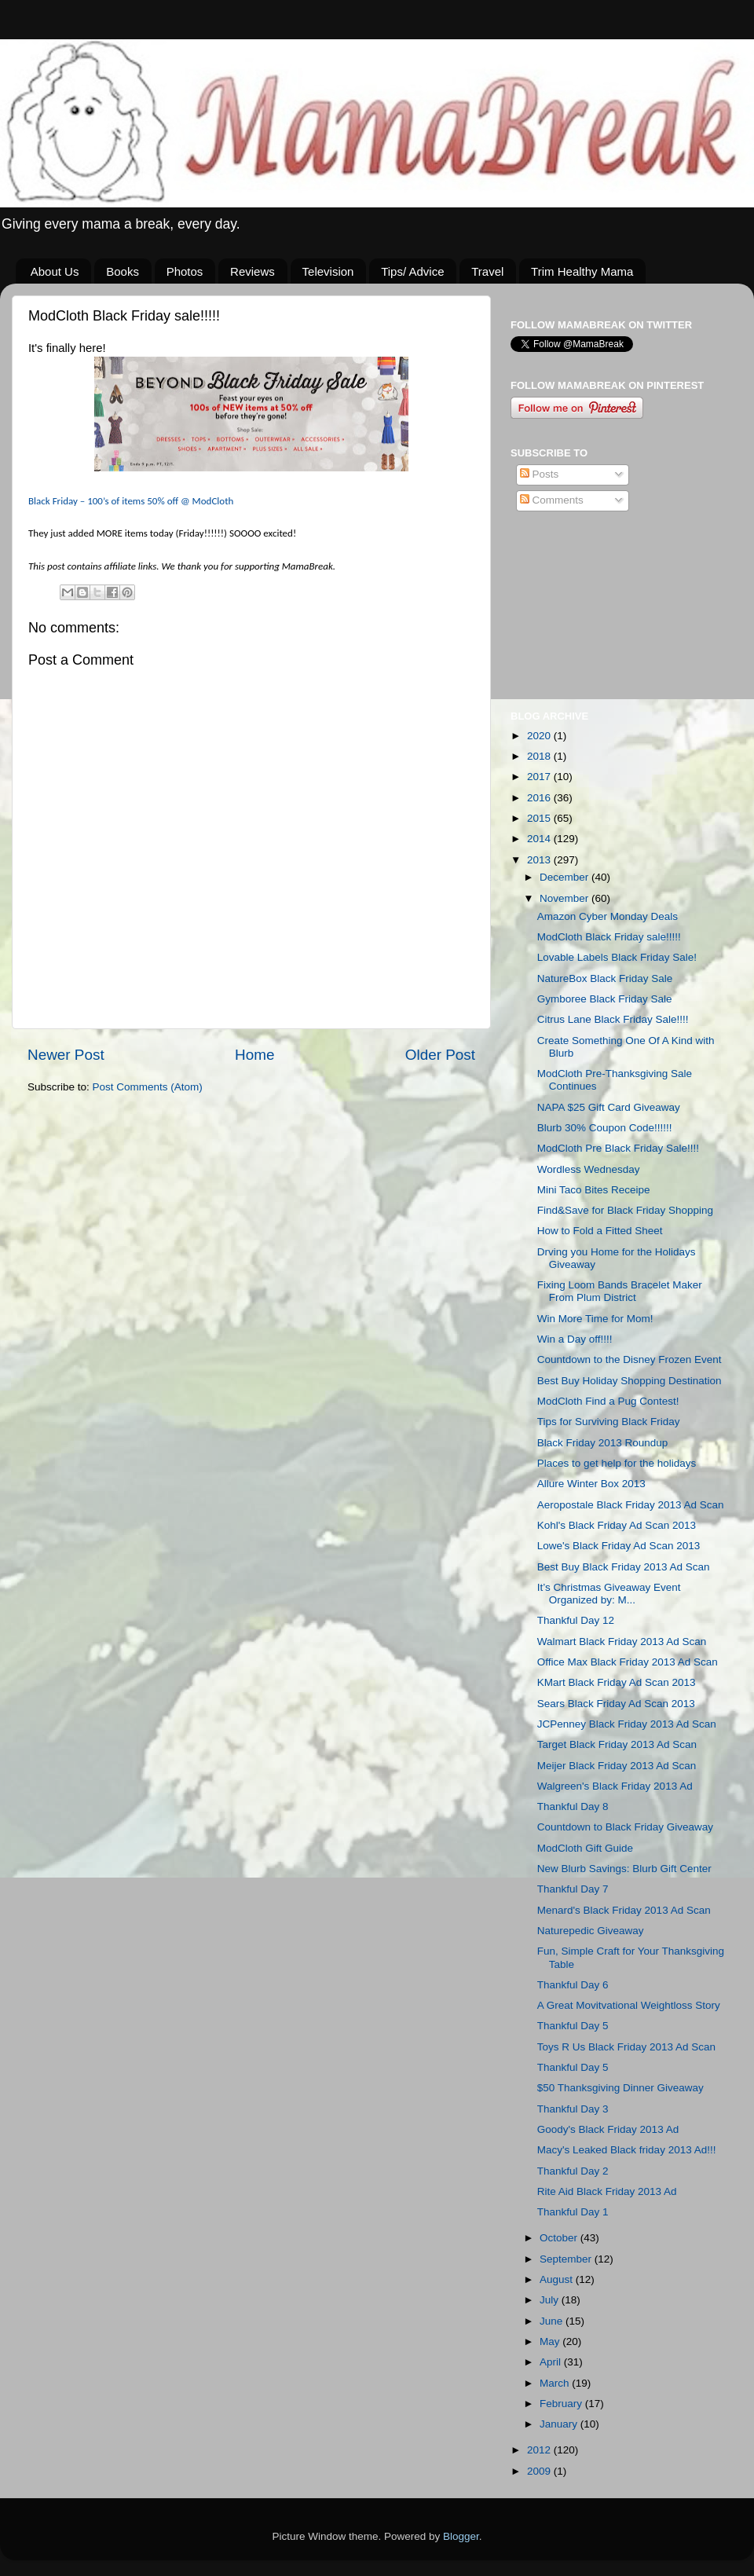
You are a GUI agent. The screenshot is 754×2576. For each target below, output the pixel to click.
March (556, 2383)
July (551, 2300)
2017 (540, 776)
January (560, 2424)
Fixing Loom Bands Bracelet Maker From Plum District (619, 1291)
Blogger (461, 2536)
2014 (540, 839)
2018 (540, 756)
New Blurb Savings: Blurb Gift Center (624, 1868)
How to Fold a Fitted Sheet (600, 1231)
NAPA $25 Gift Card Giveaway (608, 1107)
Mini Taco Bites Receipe (593, 1190)
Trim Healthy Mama (582, 271)
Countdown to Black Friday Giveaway (625, 1827)
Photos (185, 271)
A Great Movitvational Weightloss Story (628, 2005)
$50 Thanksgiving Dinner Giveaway (620, 2088)
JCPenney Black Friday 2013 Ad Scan (626, 1724)
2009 (540, 2471)
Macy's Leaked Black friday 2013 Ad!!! (626, 2150)
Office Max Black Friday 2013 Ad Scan (627, 1662)
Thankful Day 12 (575, 1620)
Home (254, 1054)
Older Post (440, 1054)
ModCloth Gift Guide (585, 1848)
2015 (540, 818)
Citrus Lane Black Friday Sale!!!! (613, 1019)
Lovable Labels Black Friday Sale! (617, 957)
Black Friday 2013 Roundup (602, 1443)
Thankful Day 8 (573, 1806)
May (551, 2341)
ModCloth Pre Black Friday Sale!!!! (618, 1148)
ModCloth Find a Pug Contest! (608, 1401)
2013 (540, 860)
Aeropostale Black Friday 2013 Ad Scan (630, 1505)
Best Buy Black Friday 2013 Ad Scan (623, 1567)
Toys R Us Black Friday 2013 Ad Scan (626, 2047)
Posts (539, 474)
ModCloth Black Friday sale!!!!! (609, 937)
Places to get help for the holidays (617, 1463)
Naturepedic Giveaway (590, 1931)
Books (122, 271)
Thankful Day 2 (573, 2171)
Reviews (252, 271)
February (562, 2403)
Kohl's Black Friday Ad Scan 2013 (616, 1525)
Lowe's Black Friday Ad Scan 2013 (618, 1546)
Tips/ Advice (412, 271)
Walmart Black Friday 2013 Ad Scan (622, 1641)
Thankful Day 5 (573, 2026)
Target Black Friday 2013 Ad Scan (617, 1744)
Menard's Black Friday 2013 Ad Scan (624, 1910)
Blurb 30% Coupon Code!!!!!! (604, 1128)
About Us (55, 271)
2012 (540, 2450)
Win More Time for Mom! (595, 1319)
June (553, 2321)
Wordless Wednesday (588, 1169)
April (552, 2362)
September (567, 2259)
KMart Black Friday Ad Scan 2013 (616, 1682)
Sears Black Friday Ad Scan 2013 (616, 1703)
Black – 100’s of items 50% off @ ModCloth (130, 501)
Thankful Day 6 (573, 1985)
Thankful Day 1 (573, 2212)
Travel (487, 271)
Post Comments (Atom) (148, 1087)
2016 (540, 798)
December (565, 877)
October (560, 2238)
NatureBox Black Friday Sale (605, 978)
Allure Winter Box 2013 (591, 1484)
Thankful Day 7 (573, 1889)
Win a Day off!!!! (575, 1339)
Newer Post (65, 1054)
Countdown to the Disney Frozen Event (629, 1359)
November (565, 898)
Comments (552, 500)
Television (328, 271)
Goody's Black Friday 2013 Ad (608, 2129)
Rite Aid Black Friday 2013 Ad (607, 2191)
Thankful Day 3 (573, 2109)
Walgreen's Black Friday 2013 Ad (615, 1786)
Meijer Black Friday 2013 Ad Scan (617, 1766)
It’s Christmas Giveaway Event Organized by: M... (609, 1593)
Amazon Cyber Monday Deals (607, 916)
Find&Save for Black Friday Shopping (625, 1210)
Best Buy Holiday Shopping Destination (629, 1381)
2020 (540, 736)
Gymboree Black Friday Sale (604, 999)
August (558, 2279)
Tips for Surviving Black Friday (608, 1421)
